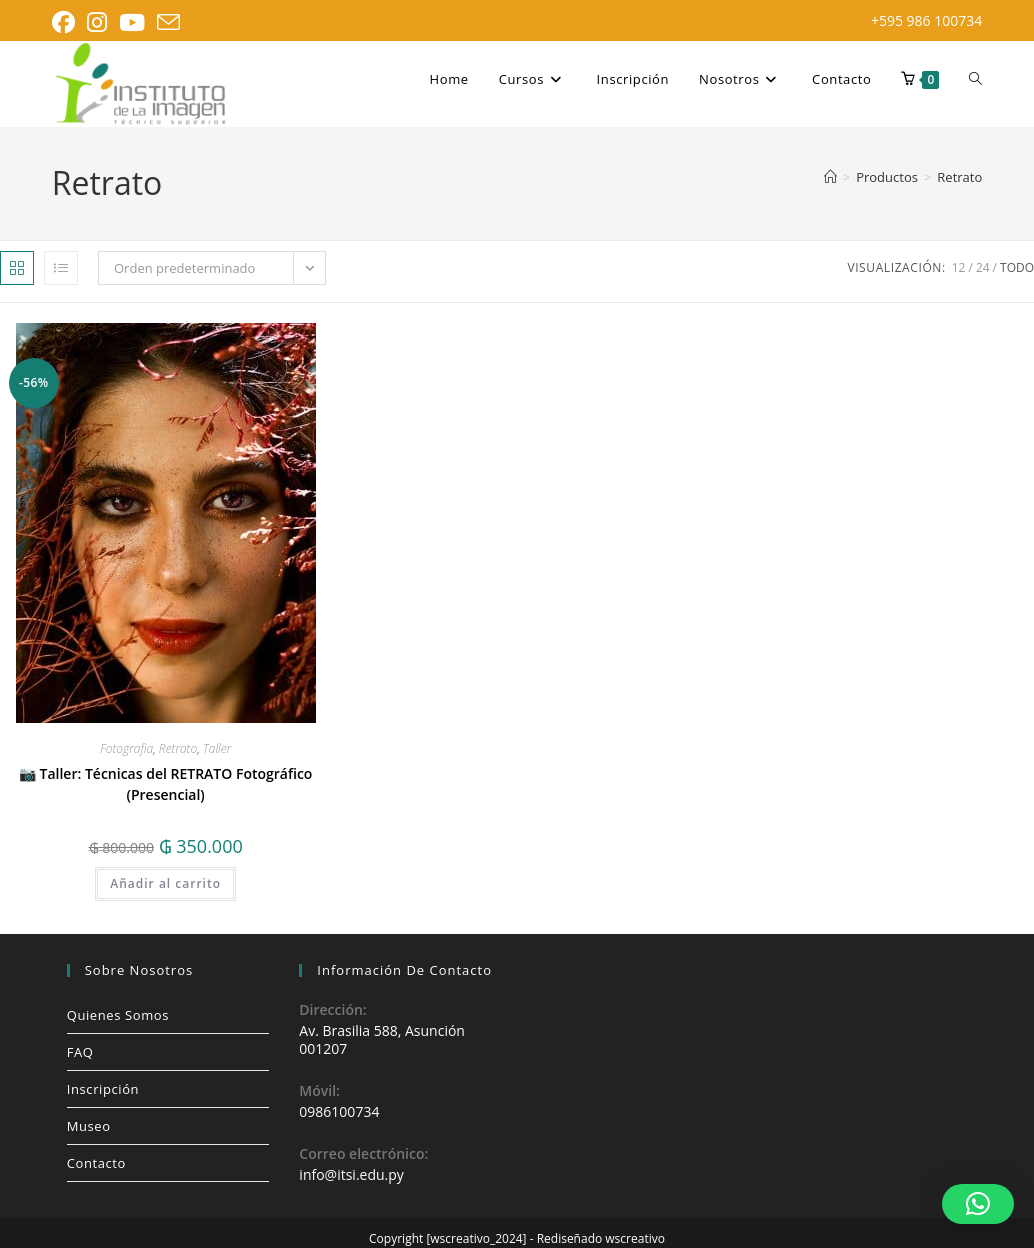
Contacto (96, 1163)
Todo (1017, 267)
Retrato (959, 177)
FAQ (80, 1052)
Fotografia (126, 748)
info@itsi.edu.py (351, 1174)
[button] (978, 1204)
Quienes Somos (118, 1015)
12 (959, 267)
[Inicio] (830, 177)
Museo (89, 1126)
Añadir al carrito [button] (165, 883)
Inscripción (103, 1089)
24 (983, 267)
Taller (217, 748)
